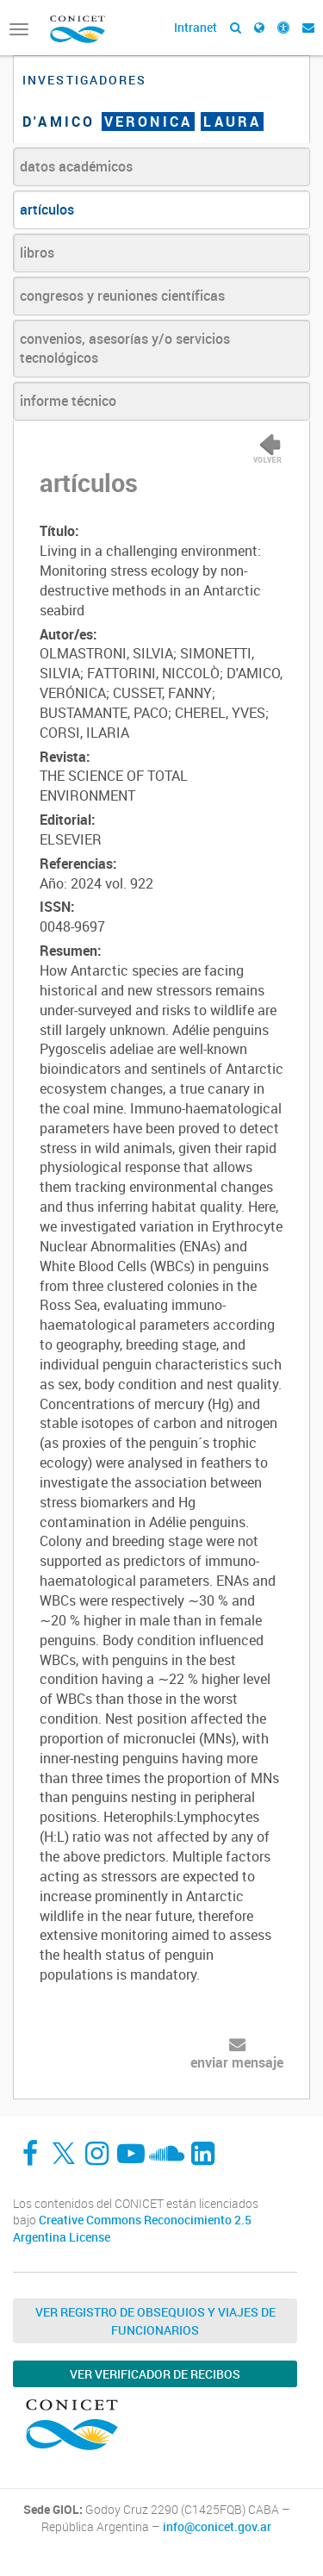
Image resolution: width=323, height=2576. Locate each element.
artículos (47, 209)
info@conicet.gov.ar (217, 2527)
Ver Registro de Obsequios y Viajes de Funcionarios (155, 2321)
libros (37, 252)
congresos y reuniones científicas (122, 295)
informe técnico (68, 400)
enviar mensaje (236, 2062)
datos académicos (76, 166)
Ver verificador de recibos (155, 2374)
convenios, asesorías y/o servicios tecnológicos (125, 348)
